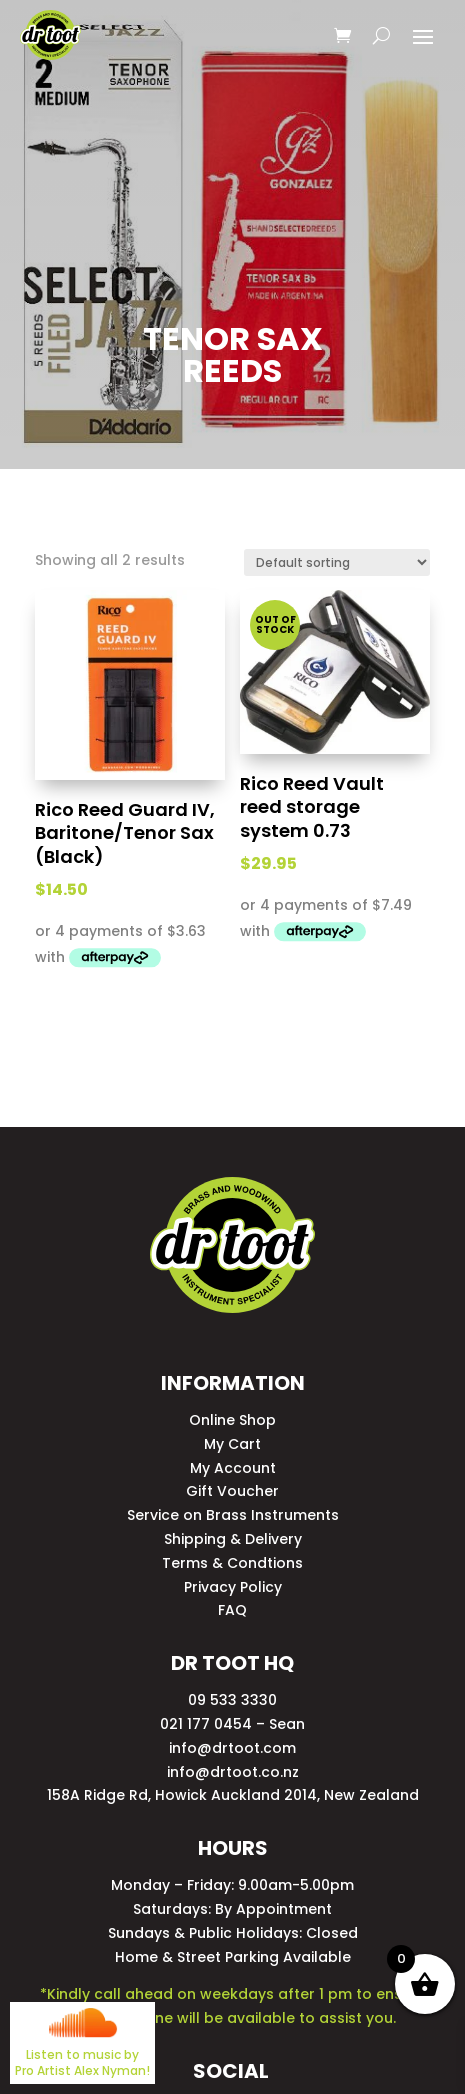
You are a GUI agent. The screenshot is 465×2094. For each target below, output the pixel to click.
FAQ (232, 1610)
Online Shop (232, 1420)
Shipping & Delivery (233, 1539)
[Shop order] (337, 562)
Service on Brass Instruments (233, 1515)
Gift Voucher (232, 1491)
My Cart (232, 1444)
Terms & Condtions (232, 1563)
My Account (233, 1468)
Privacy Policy (233, 1587)
